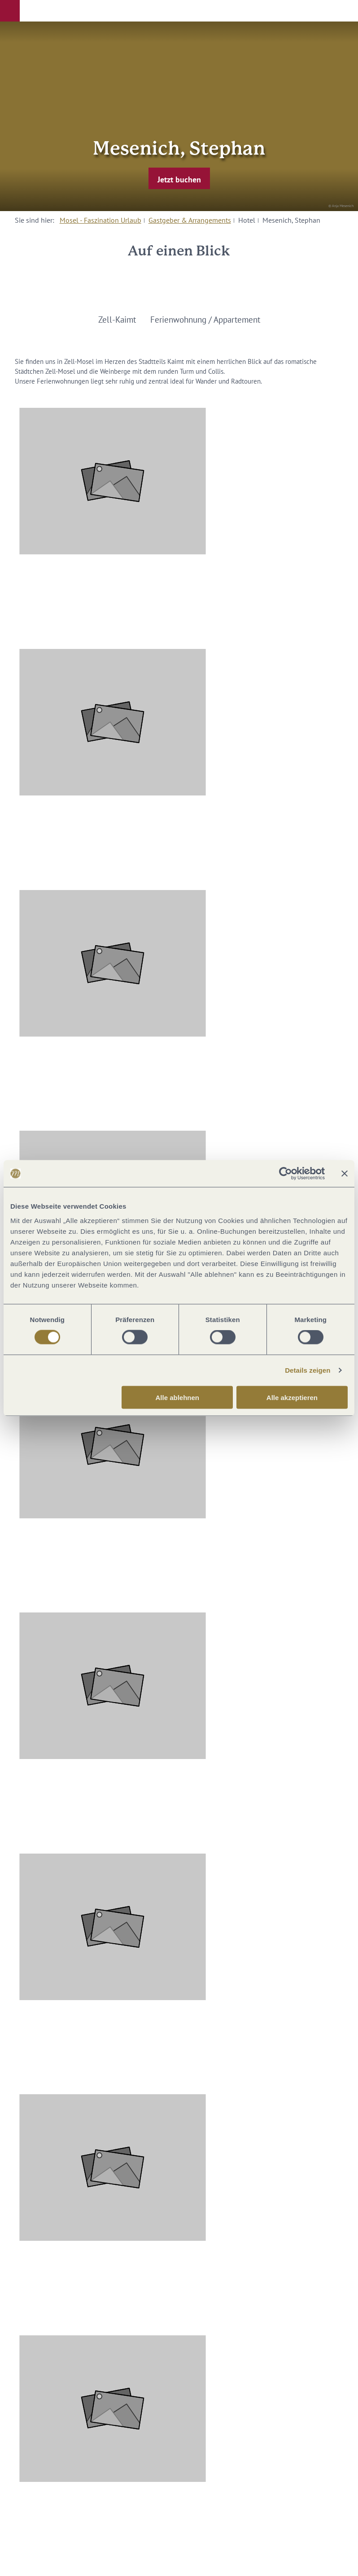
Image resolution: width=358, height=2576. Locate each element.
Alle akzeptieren (292, 1397)
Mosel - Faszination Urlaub (100, 220)
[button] (10, 11)
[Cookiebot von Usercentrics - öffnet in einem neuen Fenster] (285, 1173)
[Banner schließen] (344, 1174)
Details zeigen (307, 1370)
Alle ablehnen (178, 1397)
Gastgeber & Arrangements (189, 220)
